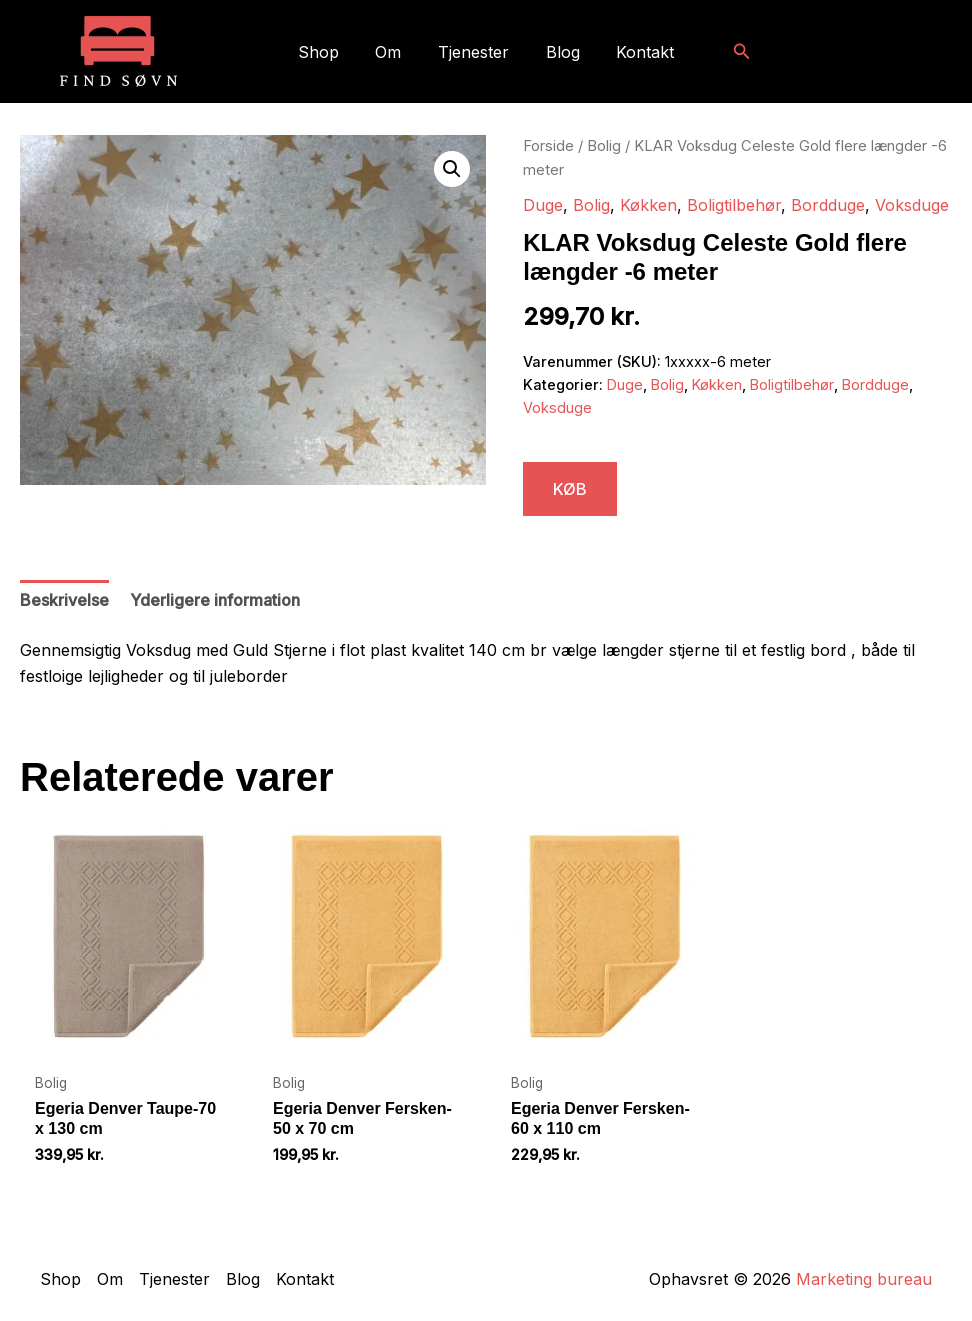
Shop (327, 52)
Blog (558, 52)
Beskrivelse (64, 600)
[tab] (64, 601)
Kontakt (636, 52)
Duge (543, 205)
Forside (548, 146)
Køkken (648, 205)
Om (393, 52)
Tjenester (473, 52)
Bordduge (828, 205)
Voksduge (912, 205)
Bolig (604, 146)
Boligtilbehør (734, 205)
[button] (730, 51)
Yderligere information (215, 600)
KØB (570, 489)
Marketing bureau (864, 1279)
